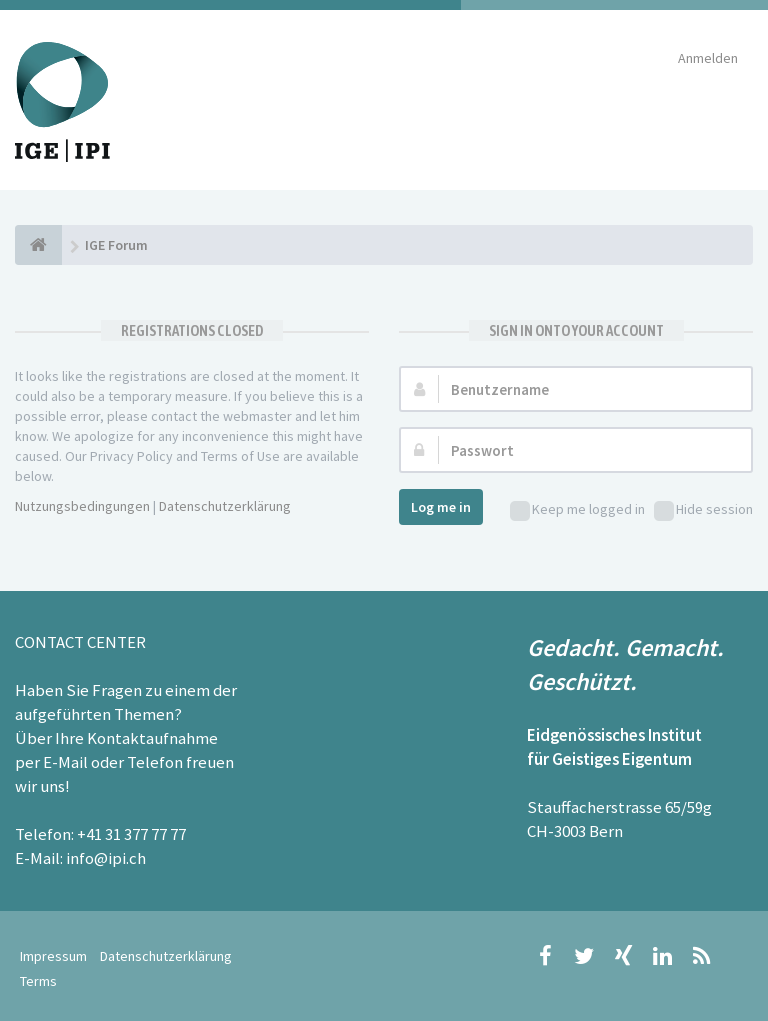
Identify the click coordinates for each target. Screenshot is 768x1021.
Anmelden (708, 58)
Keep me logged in (577, 510)
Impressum (53, 956)
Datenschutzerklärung (225, 506)
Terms (38, 981)
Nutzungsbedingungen (82, 506)
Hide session (703, 510)
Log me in (441, 507)
